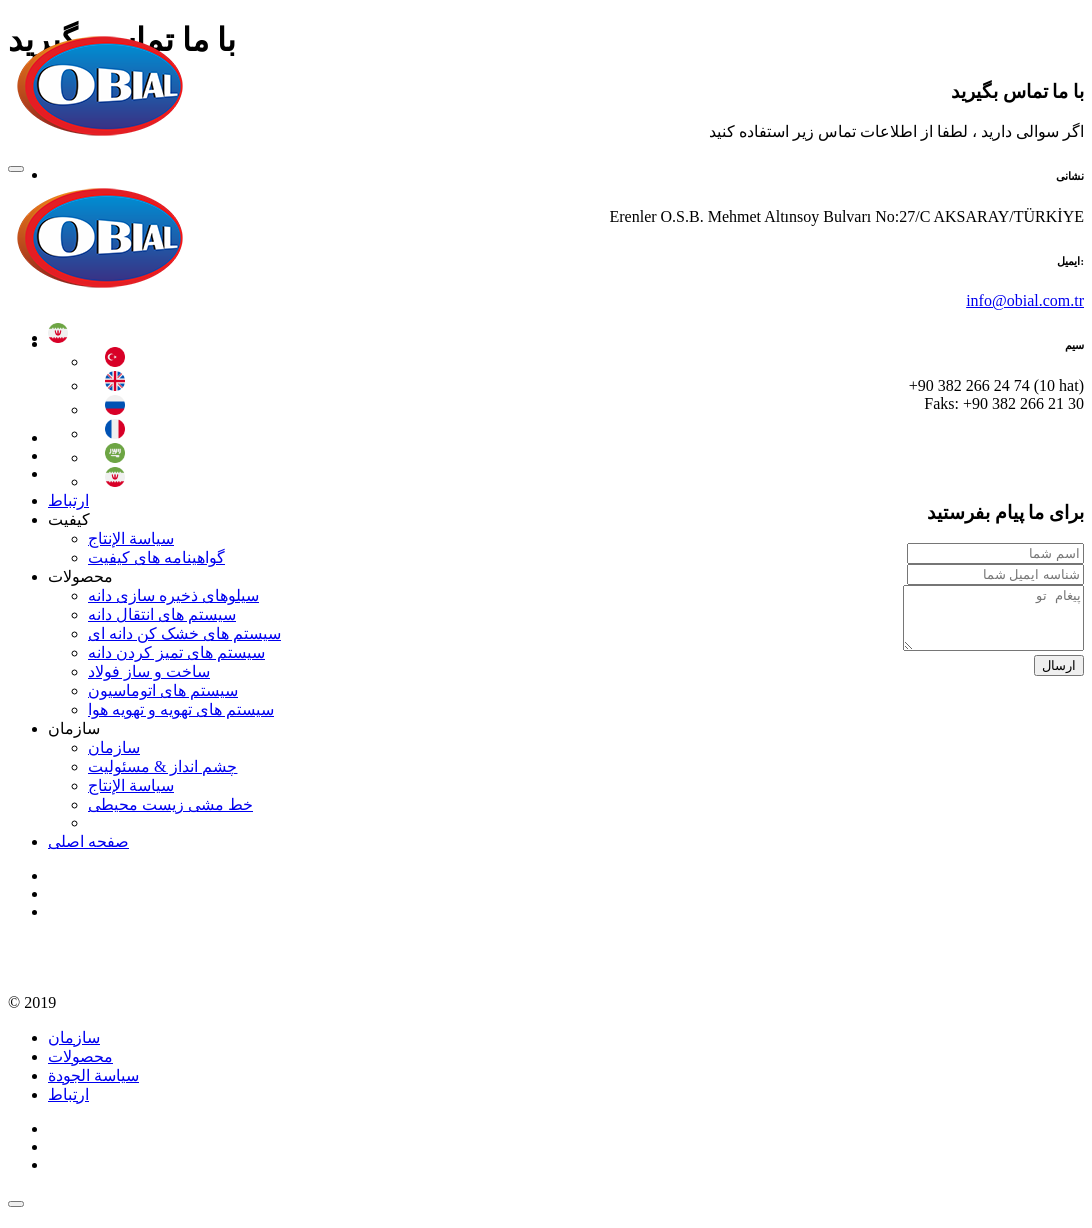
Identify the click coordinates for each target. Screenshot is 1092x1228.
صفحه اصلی (88, 841)
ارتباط (68, 500)
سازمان (74, 728)
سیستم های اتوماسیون (163, 690)
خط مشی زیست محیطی (170, 804)
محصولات (80, 576)
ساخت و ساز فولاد (149, 671)
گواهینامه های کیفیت (156, 557)
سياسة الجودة (93, 1087)
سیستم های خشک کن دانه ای (184, 633)
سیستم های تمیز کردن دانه (176, 652)
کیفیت (69, 519)
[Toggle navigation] (16, 169)
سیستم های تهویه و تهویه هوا (181, 709)
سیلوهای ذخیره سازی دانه (173, 595)
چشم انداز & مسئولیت (162, 766)
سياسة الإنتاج (131, 538)
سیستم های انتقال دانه (162, 614)
